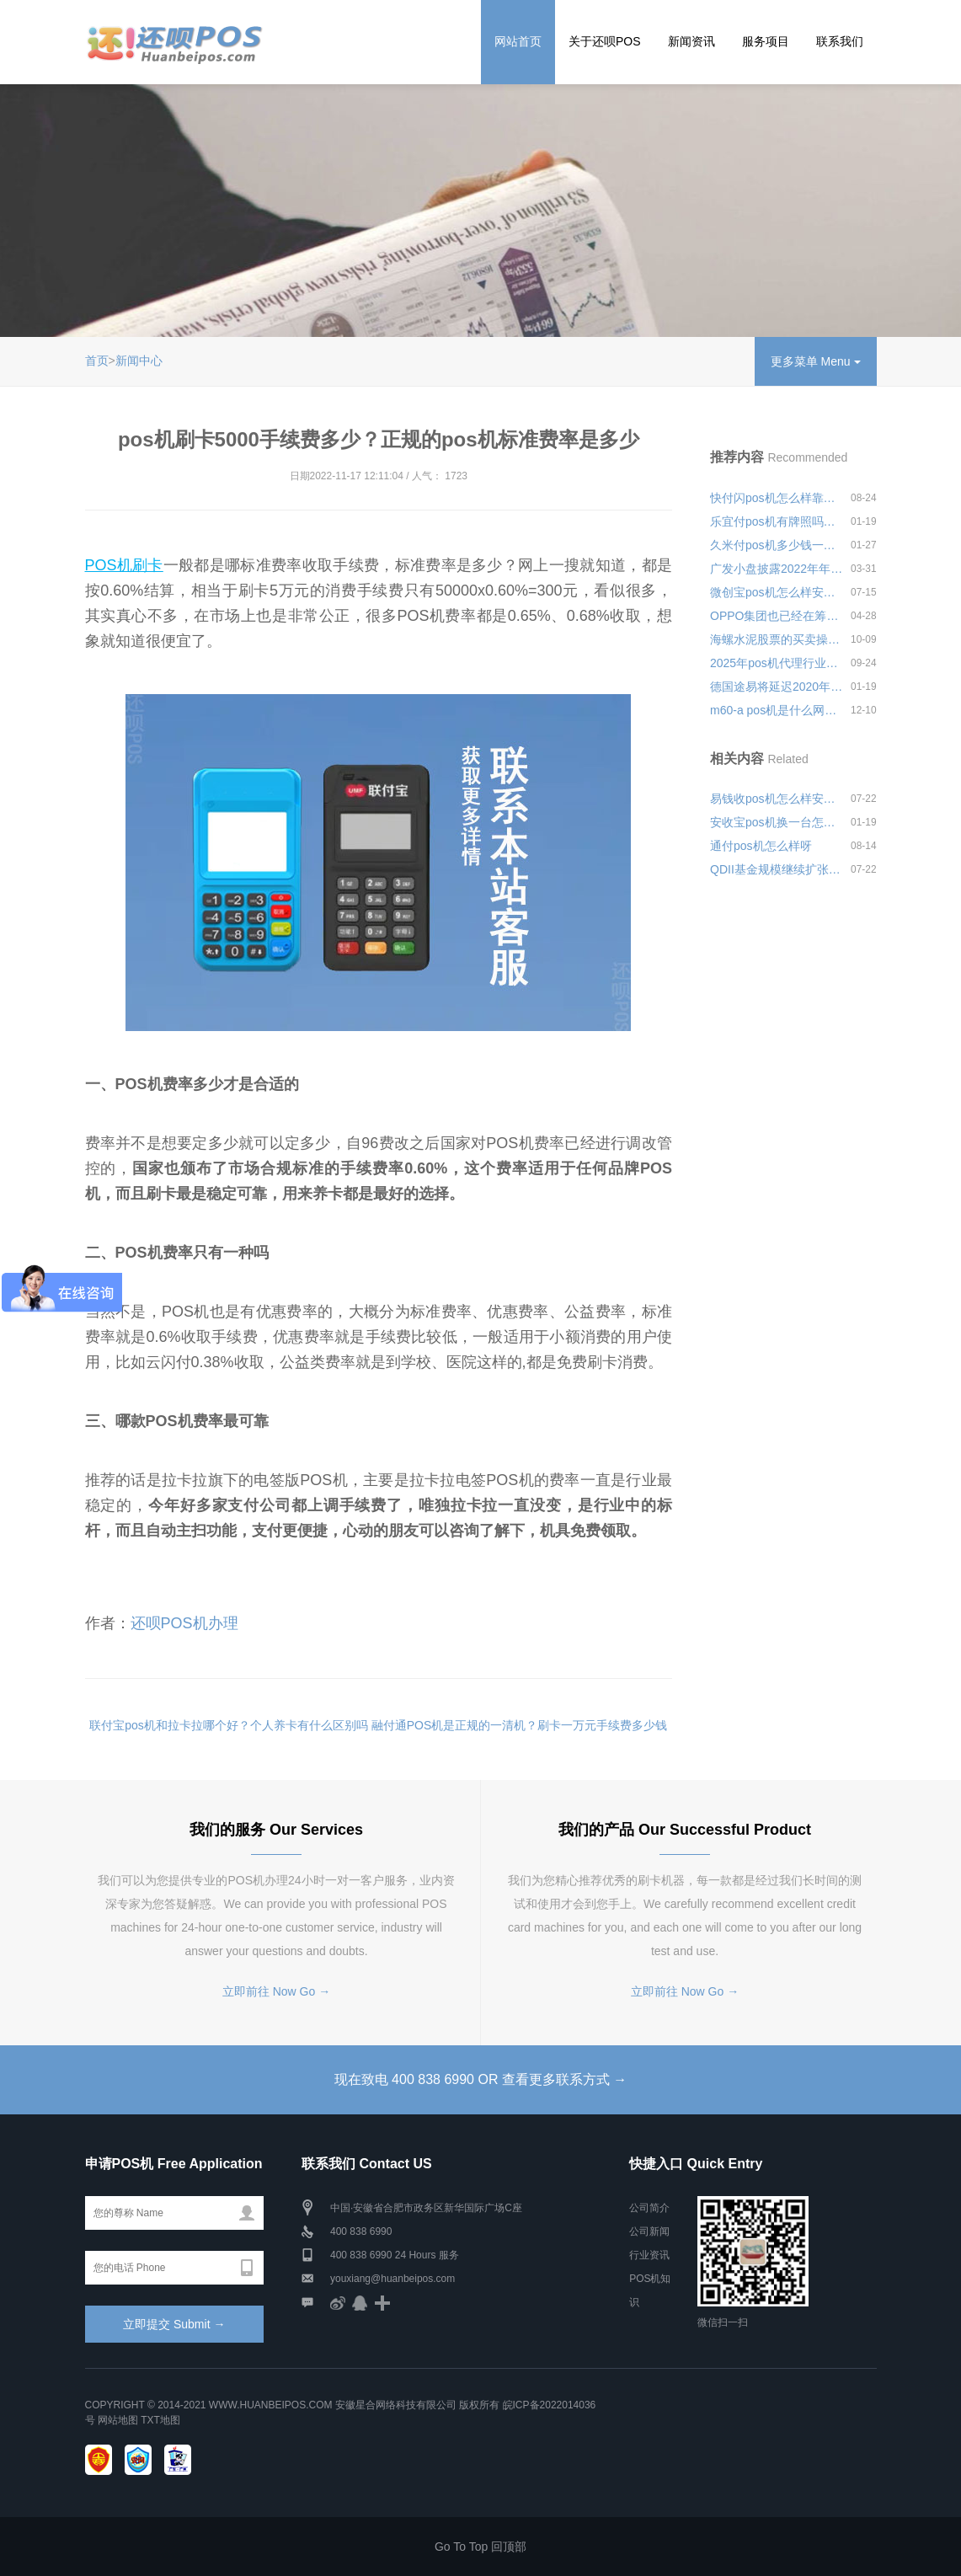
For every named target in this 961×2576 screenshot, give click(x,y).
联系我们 (839, 41)
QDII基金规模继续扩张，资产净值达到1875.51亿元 (776, 869)
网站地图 (118, 2420)
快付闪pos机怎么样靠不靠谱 (776, 498)
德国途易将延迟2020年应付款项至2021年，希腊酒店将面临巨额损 (776, 686)
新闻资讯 (691, 41)
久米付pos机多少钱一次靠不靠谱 (776, 545)
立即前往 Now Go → (276, 1991)
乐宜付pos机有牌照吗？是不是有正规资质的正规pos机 (776, 521)
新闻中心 (139, 360)
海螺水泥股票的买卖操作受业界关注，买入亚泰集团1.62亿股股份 (776, 639)
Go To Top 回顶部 (480, 2546)
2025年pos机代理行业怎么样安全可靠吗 (776, 663)
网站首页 (518, 41)
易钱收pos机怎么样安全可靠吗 (776, 798)
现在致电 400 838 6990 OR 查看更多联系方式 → (480, 2079)
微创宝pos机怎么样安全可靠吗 (776, 592)
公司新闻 (649, 2231)
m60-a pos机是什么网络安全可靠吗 (776, 710)
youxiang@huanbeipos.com (392, 2279)
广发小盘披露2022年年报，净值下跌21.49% (776, 568)
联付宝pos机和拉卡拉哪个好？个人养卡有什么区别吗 (228, 1725)
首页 (97, 360)
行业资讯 (649, 2255)
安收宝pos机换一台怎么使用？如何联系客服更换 (776, 822)
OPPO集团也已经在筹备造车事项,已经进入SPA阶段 (776, 616)
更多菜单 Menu (816, 361)
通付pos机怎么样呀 (761, 845)
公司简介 (649, 2208)
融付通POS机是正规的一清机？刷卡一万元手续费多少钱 (519, 1725)
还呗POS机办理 (184, 1623)
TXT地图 (160, 2420)
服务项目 (765, 41)
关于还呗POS (605, 41)
